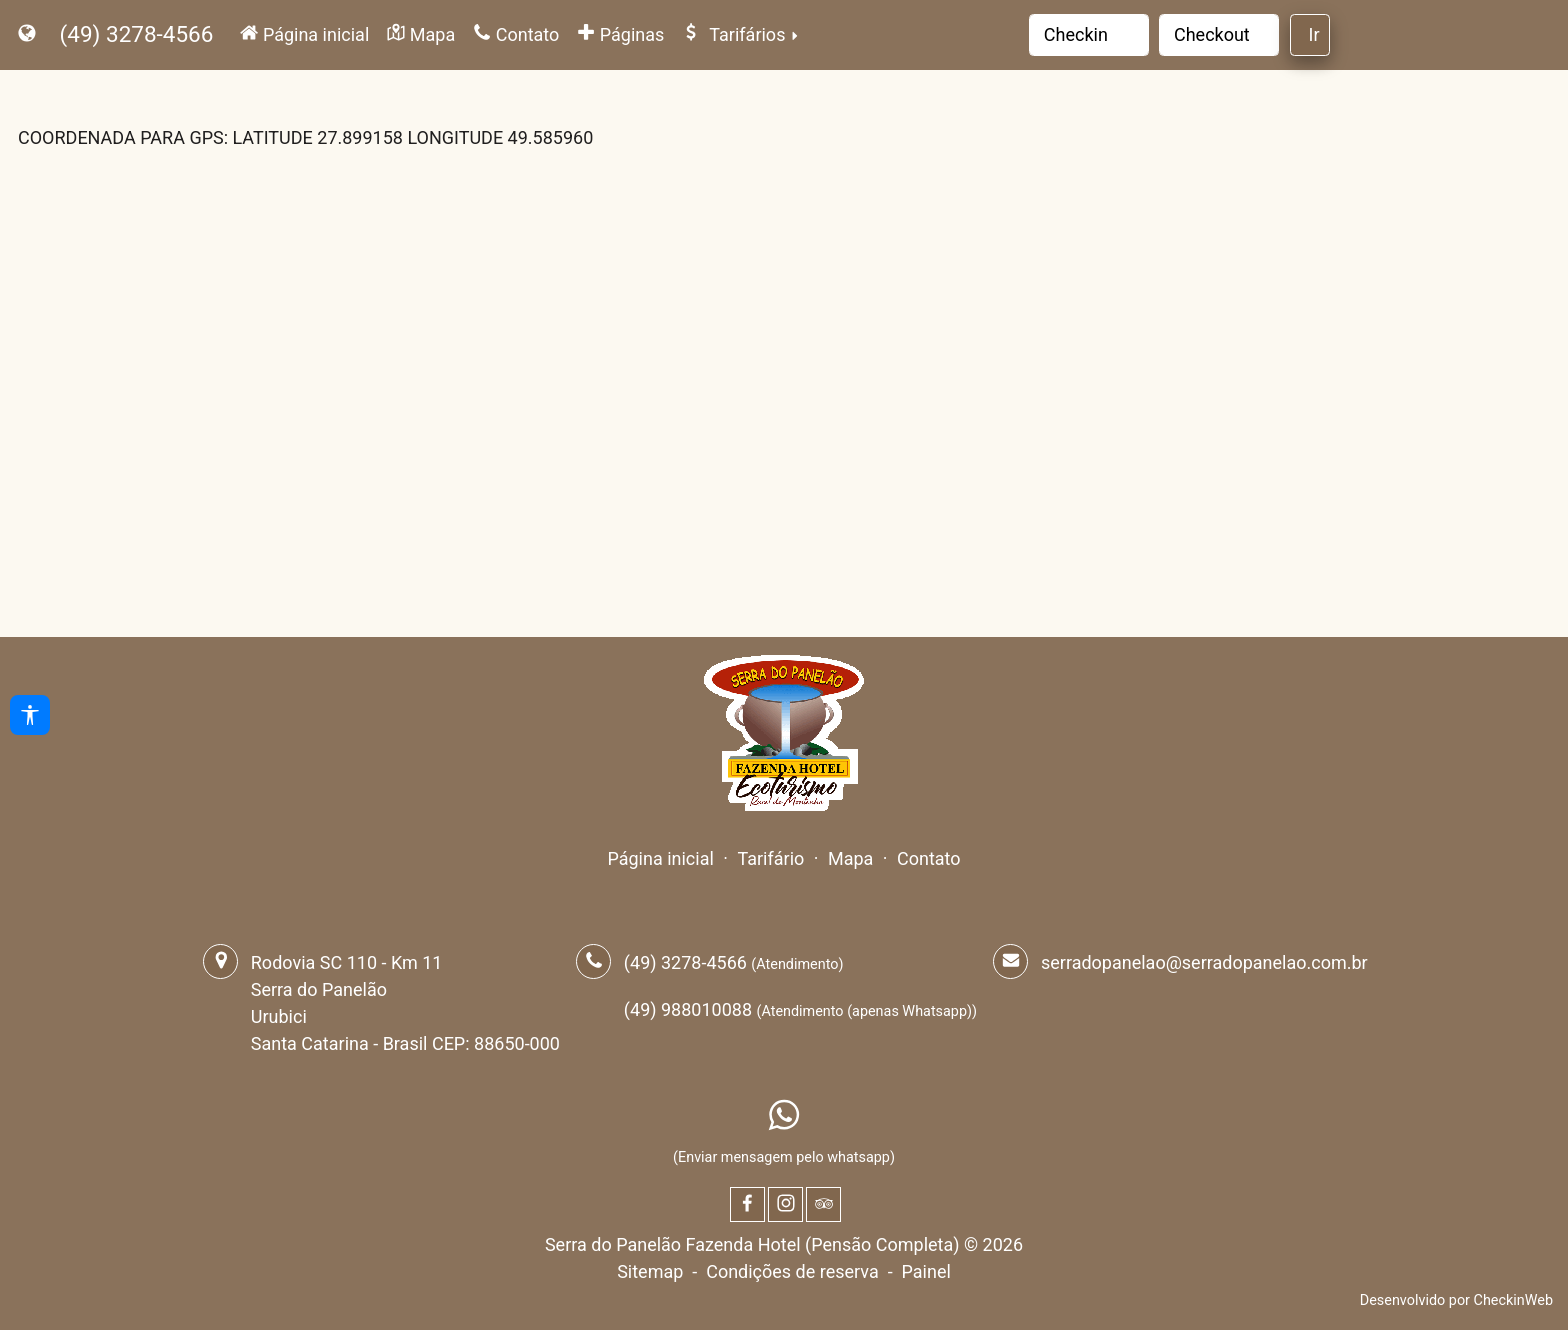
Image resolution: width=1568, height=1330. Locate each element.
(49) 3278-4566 (137, 34)
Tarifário (770, 858)
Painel (926, 1271)
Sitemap (650, 1271)
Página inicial (660, 858)
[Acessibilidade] (30, 715)
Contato (929, 858)
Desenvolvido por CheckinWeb (1456, 1300)
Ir (1314, 34)
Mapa (850, 858)
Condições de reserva (792, 1271)
